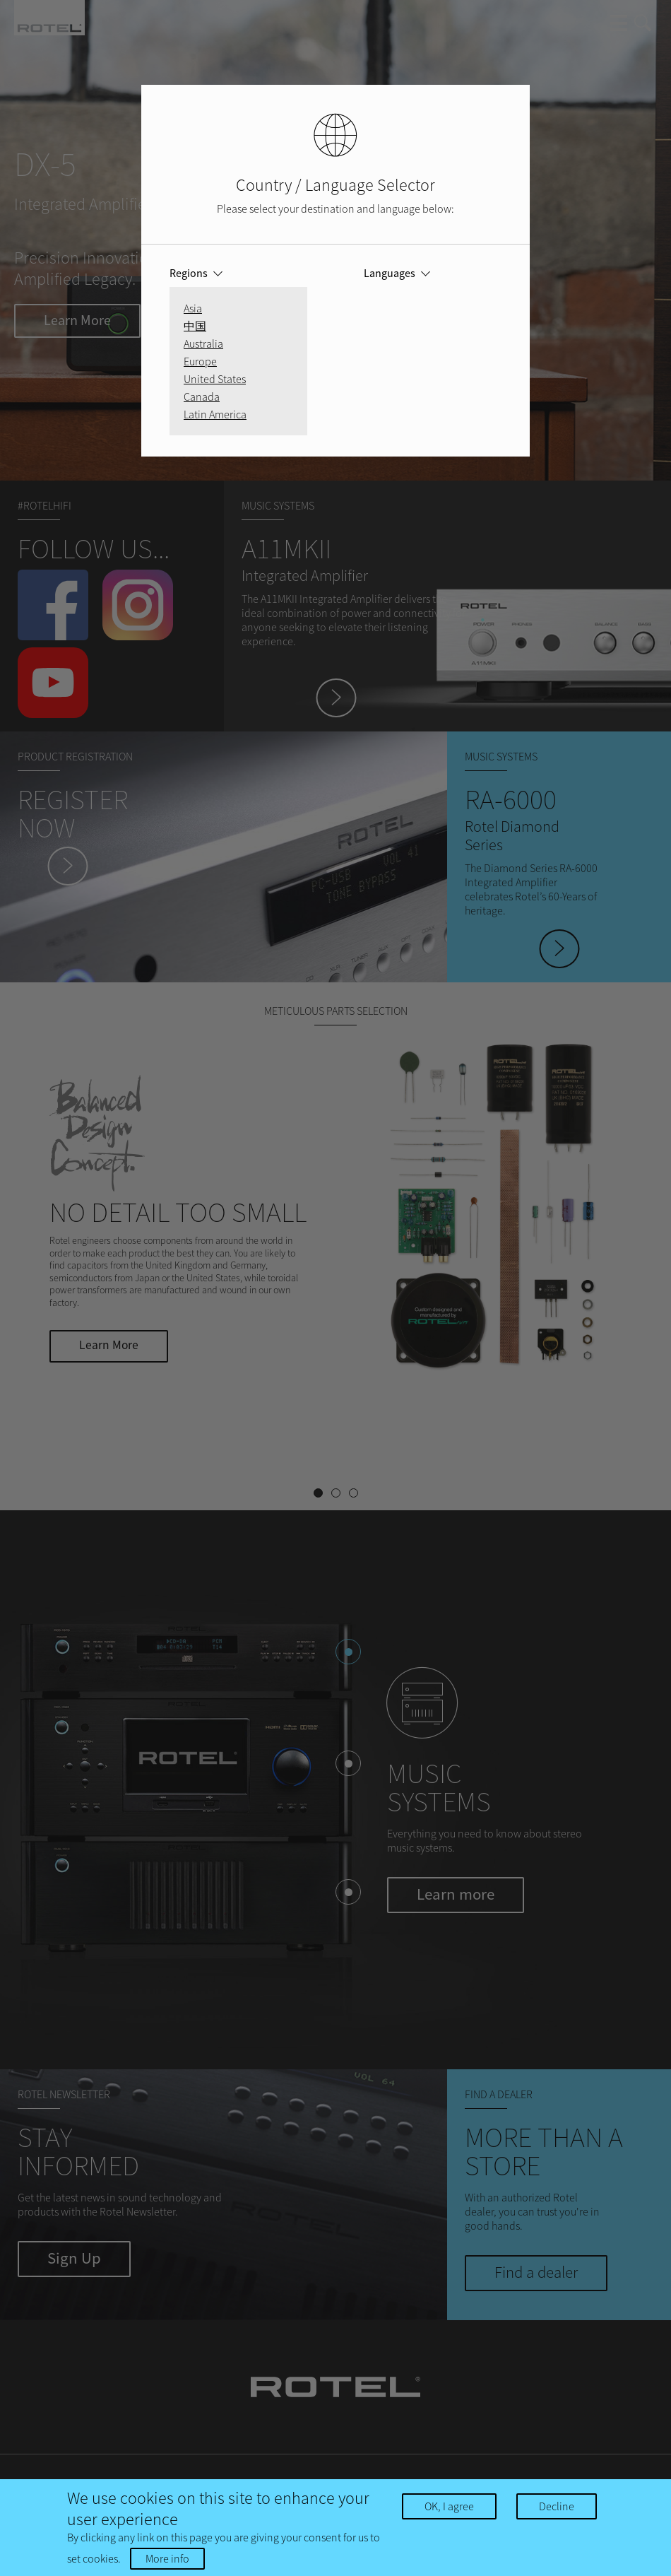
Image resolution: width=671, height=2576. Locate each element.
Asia (193, 308)
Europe (200, 361)
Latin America (215, 414)
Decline (556, 2506)
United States (215, 379)
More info (167, 2558)
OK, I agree (449, 2506)
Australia (203, 343)
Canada (202, 396)
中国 (195, 326)
